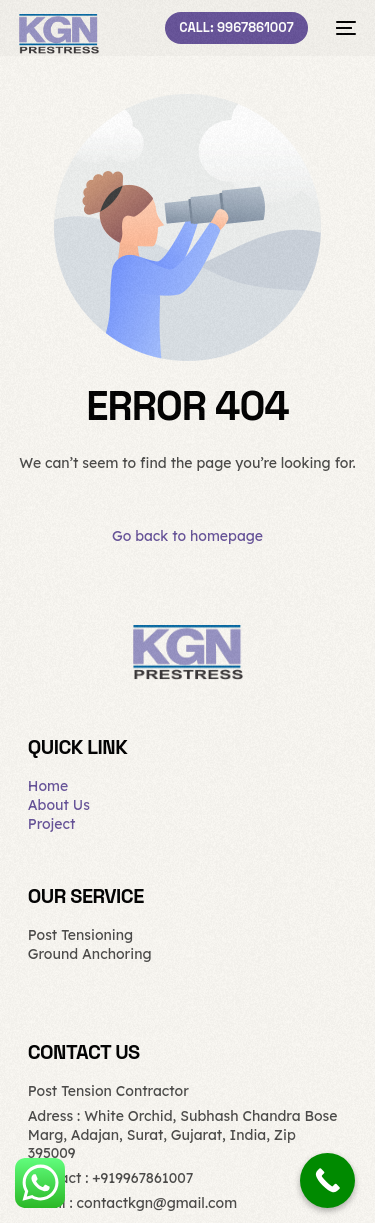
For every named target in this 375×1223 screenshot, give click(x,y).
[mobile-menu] (342, 28)
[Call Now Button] (327, 1180)
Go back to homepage (187, 536)
